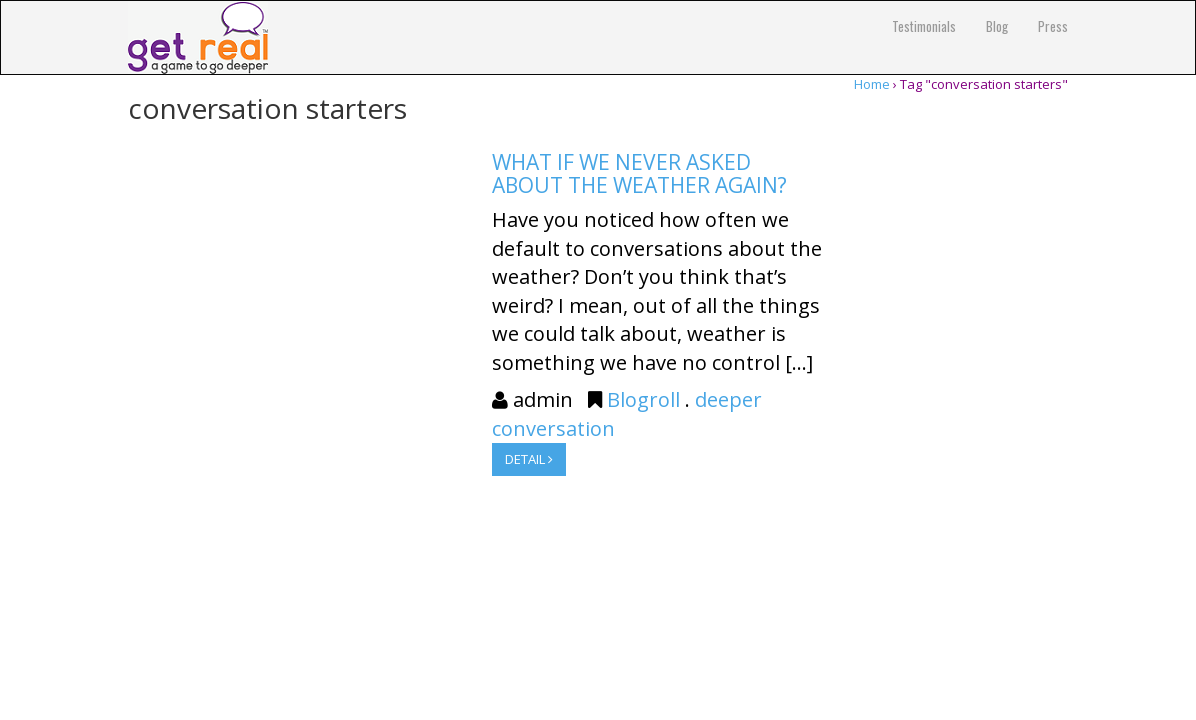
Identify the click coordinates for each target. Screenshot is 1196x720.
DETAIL (529, 459)
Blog (997, 26)
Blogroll (643, 399)
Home (872, 84)
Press (1053, 26)
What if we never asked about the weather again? (639, 173)
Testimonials (924, 26)
